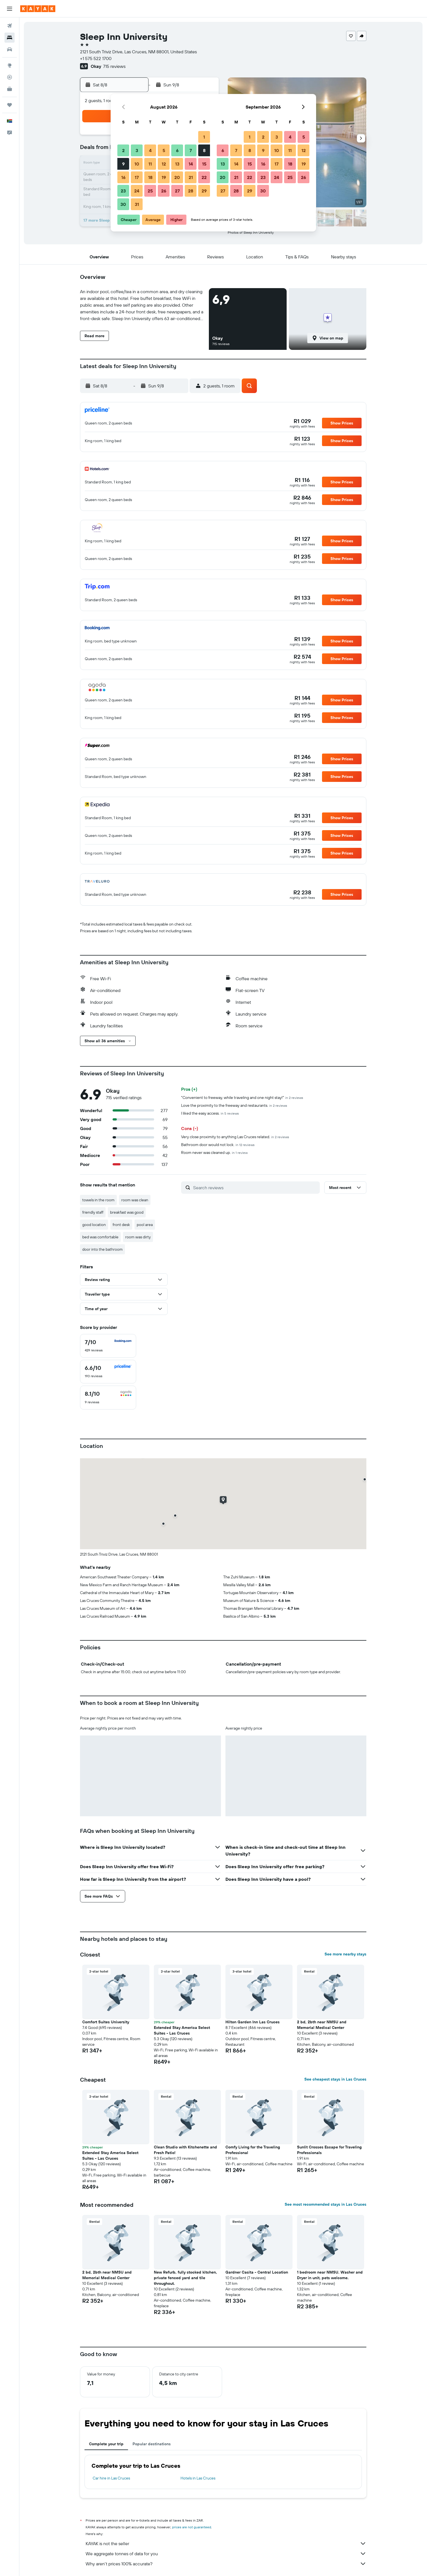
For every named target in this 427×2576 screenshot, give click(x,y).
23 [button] (123, 191)
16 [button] (123, 177)
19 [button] (164, 177)
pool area (145, 1224)
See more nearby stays (345, 1954)
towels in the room (98, 1199)
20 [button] (177, 177)
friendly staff (92, 1212)
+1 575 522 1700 (95, 58)
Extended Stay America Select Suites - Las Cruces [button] (182, 2030)
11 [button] (150, 164)
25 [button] (150, 191)
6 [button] (177, 150)
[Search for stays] (9, 37)
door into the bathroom (102, 1249)
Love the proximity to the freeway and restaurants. (234, 1105)
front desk (121, 1224)
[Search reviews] (255, 1187)
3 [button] (137, 150)
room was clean (134, 1199)
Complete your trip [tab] (106, 2443)
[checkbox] (108, 1346)
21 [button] (191, 177)
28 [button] (190, 191)
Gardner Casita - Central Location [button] (256, 2272)
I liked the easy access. (210, 1113)
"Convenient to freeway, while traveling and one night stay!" (242, 1097)
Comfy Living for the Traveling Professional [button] (252, 2150)
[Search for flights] (9, 25)
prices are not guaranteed (191, 2527)
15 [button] (204, 164)
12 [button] (164, 164)
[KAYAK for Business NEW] (9, 89)
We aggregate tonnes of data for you (226, 2553)
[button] (9, 9)
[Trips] (9, 105)
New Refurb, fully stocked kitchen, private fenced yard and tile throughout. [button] (185, 2278)
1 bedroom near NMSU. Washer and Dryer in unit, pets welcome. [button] (330, 2275)
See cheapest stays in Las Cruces (335, 2079)
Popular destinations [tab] (152, 2443)
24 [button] (136, 191)
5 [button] (164, 150)
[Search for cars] (9, 49)
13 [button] (177, 164)
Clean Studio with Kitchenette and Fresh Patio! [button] (185, 2150)
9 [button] (123, 164)
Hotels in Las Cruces (198, 2478)
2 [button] (123, 150)
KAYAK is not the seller (226, 2543)
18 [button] (150, 177)
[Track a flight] (9, 77)
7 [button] (190, 150)
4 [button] (150, 150)
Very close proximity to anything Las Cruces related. (235, 1136)
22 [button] (204, 177)
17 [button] (137, 177)
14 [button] (191, 164)
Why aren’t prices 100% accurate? (226, 2563)
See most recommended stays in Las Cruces (325, 2204)
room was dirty (138, 1236)
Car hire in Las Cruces (111, 2478)
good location (94, 1224)
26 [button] (163, 191)
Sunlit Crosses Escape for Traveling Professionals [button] (329, 2150)
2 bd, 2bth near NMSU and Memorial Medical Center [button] (321, 2024)
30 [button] (123, 204)
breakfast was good (126, 1212)
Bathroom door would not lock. (218, 1144)
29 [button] (204, 191)
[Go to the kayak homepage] (37, 8)
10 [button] (136, 164)
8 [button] (204, 150)
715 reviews (114, 66)
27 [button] (177, 191)
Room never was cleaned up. (214, 1152)
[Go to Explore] (9, 65)
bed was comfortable (100, 1236)
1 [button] (204, 137)
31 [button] (137, 204)
